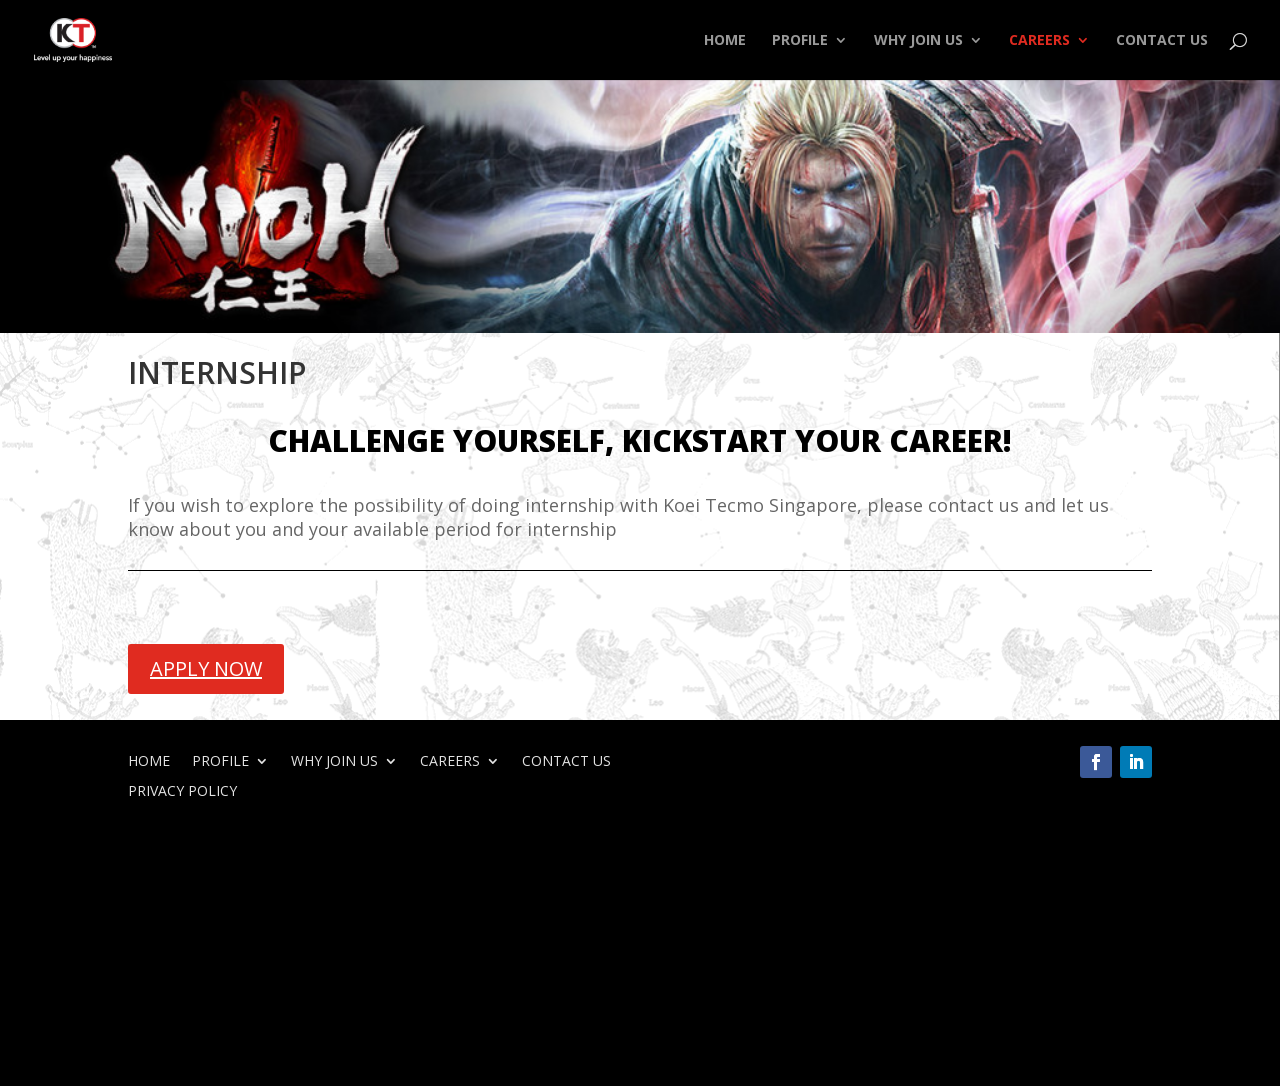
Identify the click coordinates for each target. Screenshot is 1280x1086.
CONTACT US (1162, 41)
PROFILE (800, 41)
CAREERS (1039, 41)
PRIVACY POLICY (182, 792)
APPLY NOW (206, 668)
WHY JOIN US (918, 41)
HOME (725, 41)
